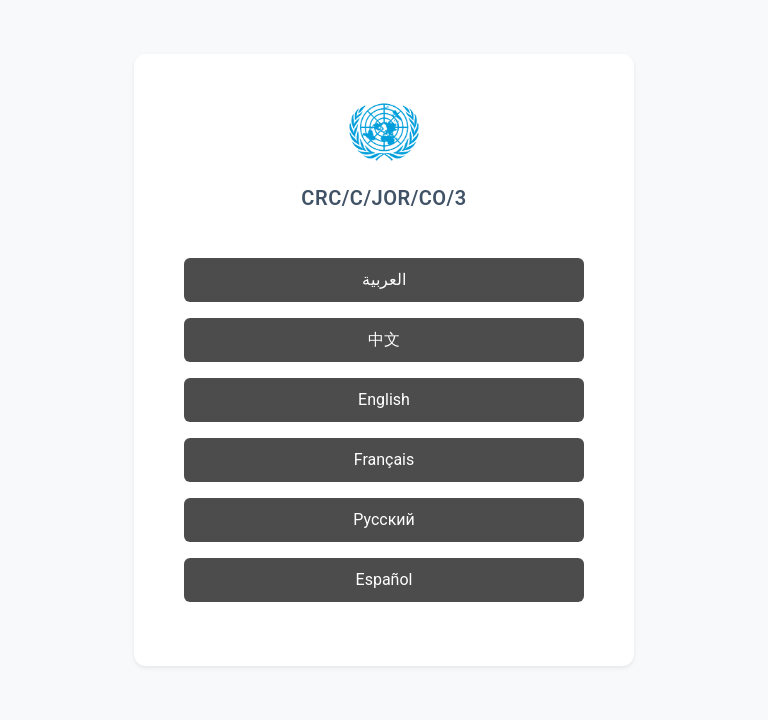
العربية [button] (384, 279)
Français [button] (384, 459)
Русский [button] (384, 519)
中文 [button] (384, 339)
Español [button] (384, 579)
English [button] (384, 399)
